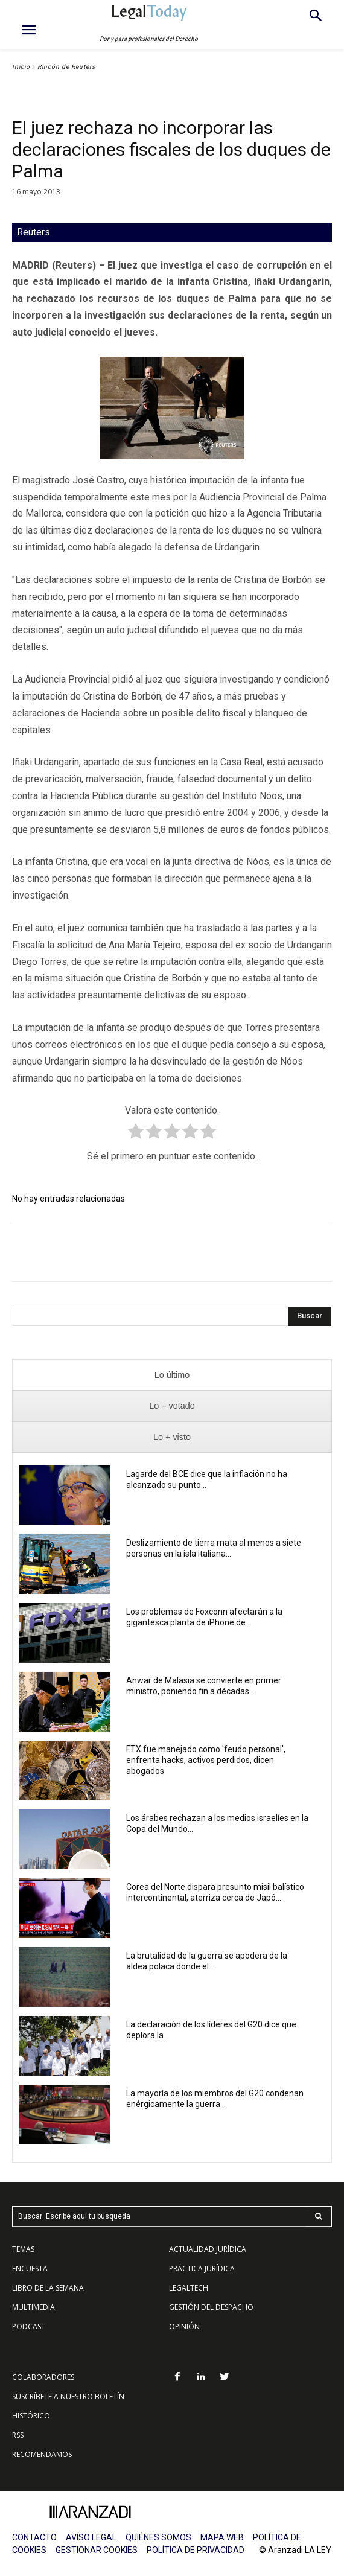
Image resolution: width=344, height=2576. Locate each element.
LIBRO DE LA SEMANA (48, 2288)
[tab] (172, 1375)
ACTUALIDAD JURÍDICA (207, 2249)
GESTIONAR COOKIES (97, 2550)
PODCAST (28, 2326)
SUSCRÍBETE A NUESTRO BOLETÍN (68, 2396)
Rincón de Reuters (66, 66)
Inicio (21, 66)
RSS (18, 2435)
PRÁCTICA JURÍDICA (202, 2268)
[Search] (309, 1316)
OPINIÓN (184, 2326)
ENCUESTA (30, 2268)
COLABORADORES (43, 2377)
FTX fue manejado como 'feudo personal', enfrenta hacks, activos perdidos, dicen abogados (205, 1760)
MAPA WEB (222, 2537)
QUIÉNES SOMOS (158, 2537)
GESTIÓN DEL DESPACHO (211, 2307)
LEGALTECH (188, 2288)
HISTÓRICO (31, 2416)
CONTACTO (34, 2537)
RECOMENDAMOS (42, 2454)
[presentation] (172, 1375)
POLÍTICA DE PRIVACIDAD (195, 2550)
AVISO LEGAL (91, 2537)
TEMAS (23, 2249)
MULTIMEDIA (33, 2307)
